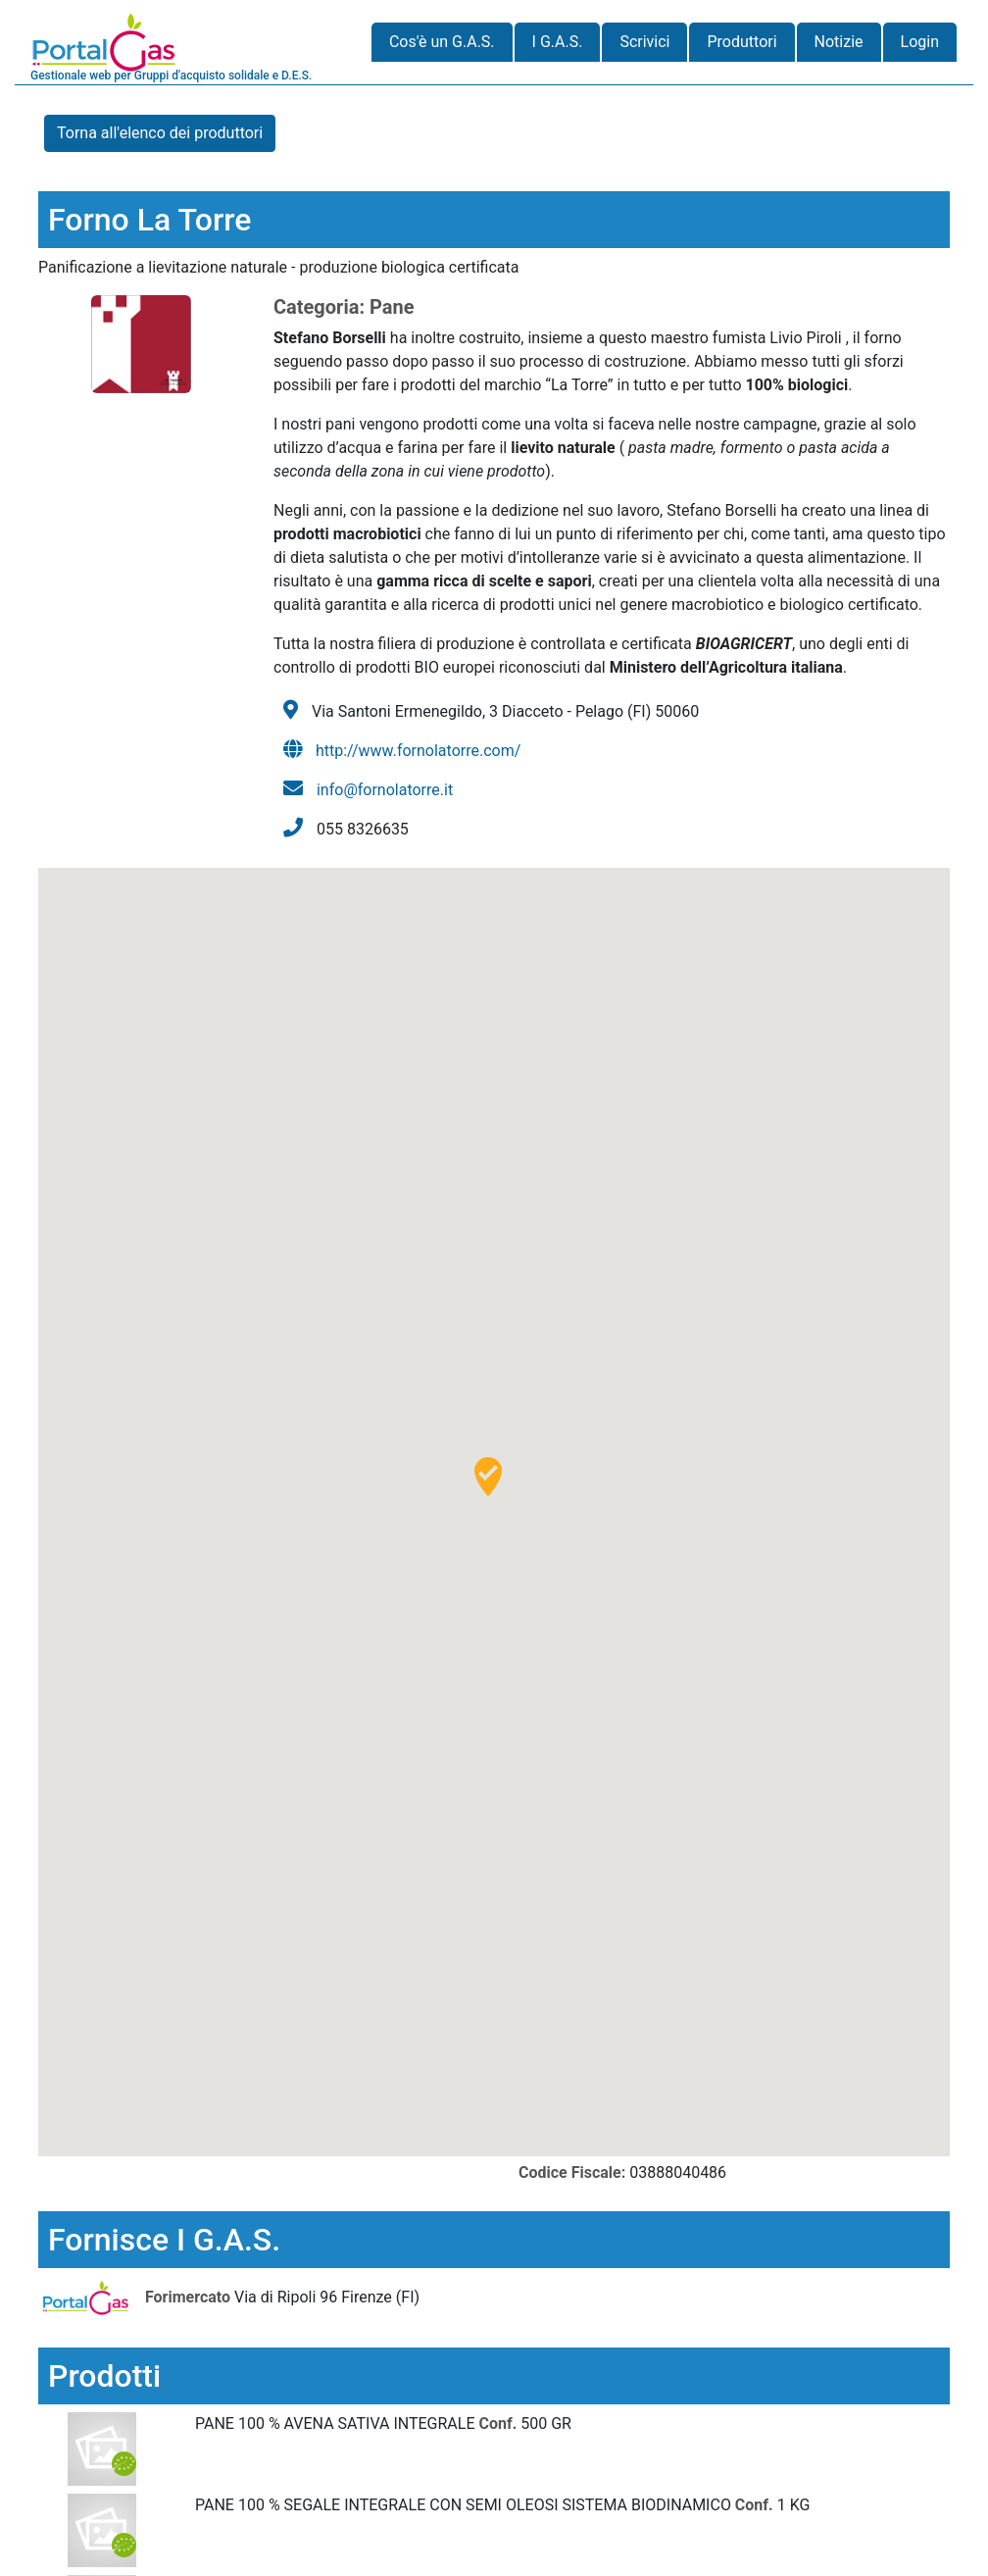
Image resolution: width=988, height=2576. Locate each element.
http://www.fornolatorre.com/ (418, 750)
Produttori (741, 41)
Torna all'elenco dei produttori (160, 133)
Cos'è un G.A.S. (442, 41)
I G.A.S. (557, 41)
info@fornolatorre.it (385, 790)
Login (920, 41)
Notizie (839, 41)
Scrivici (644, 41)
